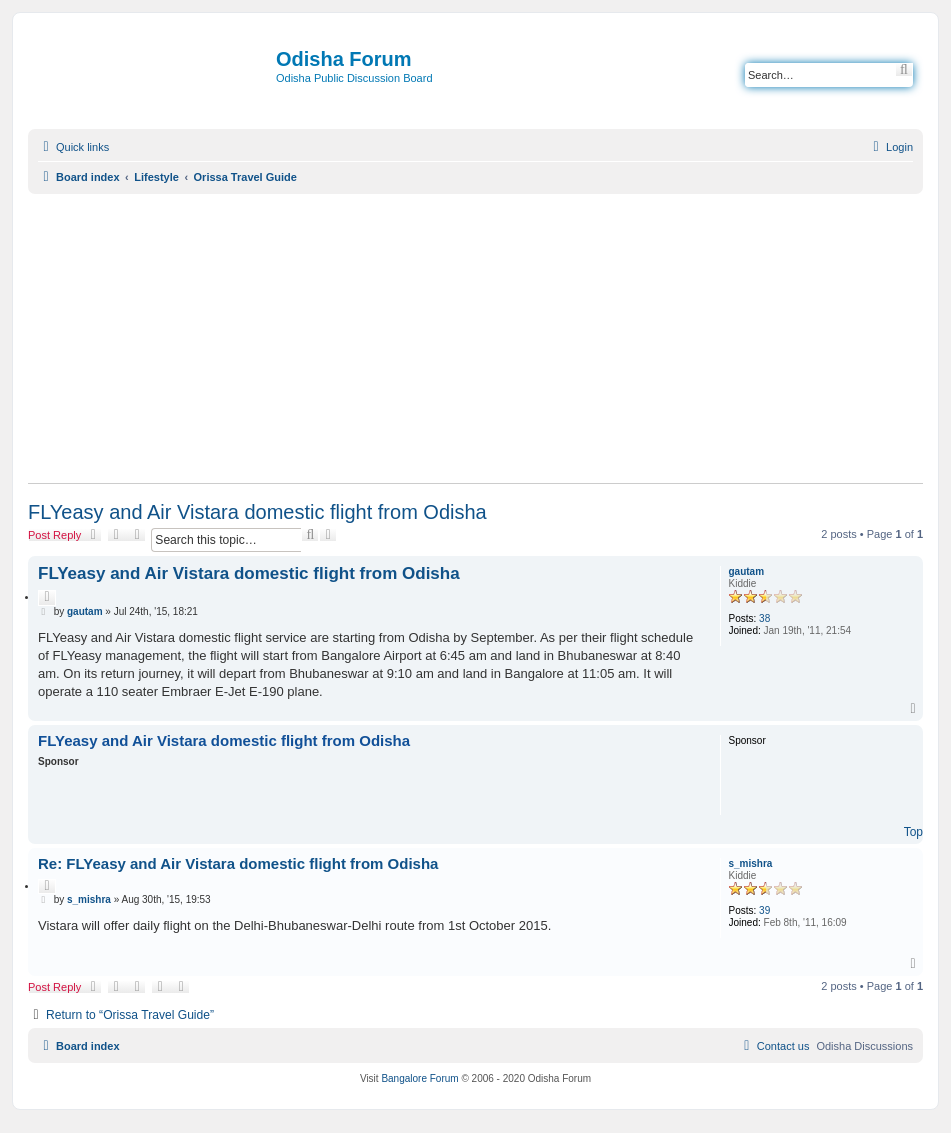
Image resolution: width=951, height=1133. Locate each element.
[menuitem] (890, 147)
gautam (747, 571)
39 (764, 910)
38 (764, 618)
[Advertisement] (475, 338)
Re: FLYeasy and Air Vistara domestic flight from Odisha (238, 863)
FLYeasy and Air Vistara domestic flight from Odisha (257, 512)
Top (913, 832)
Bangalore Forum (419, 1078)
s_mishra (751, 863)
